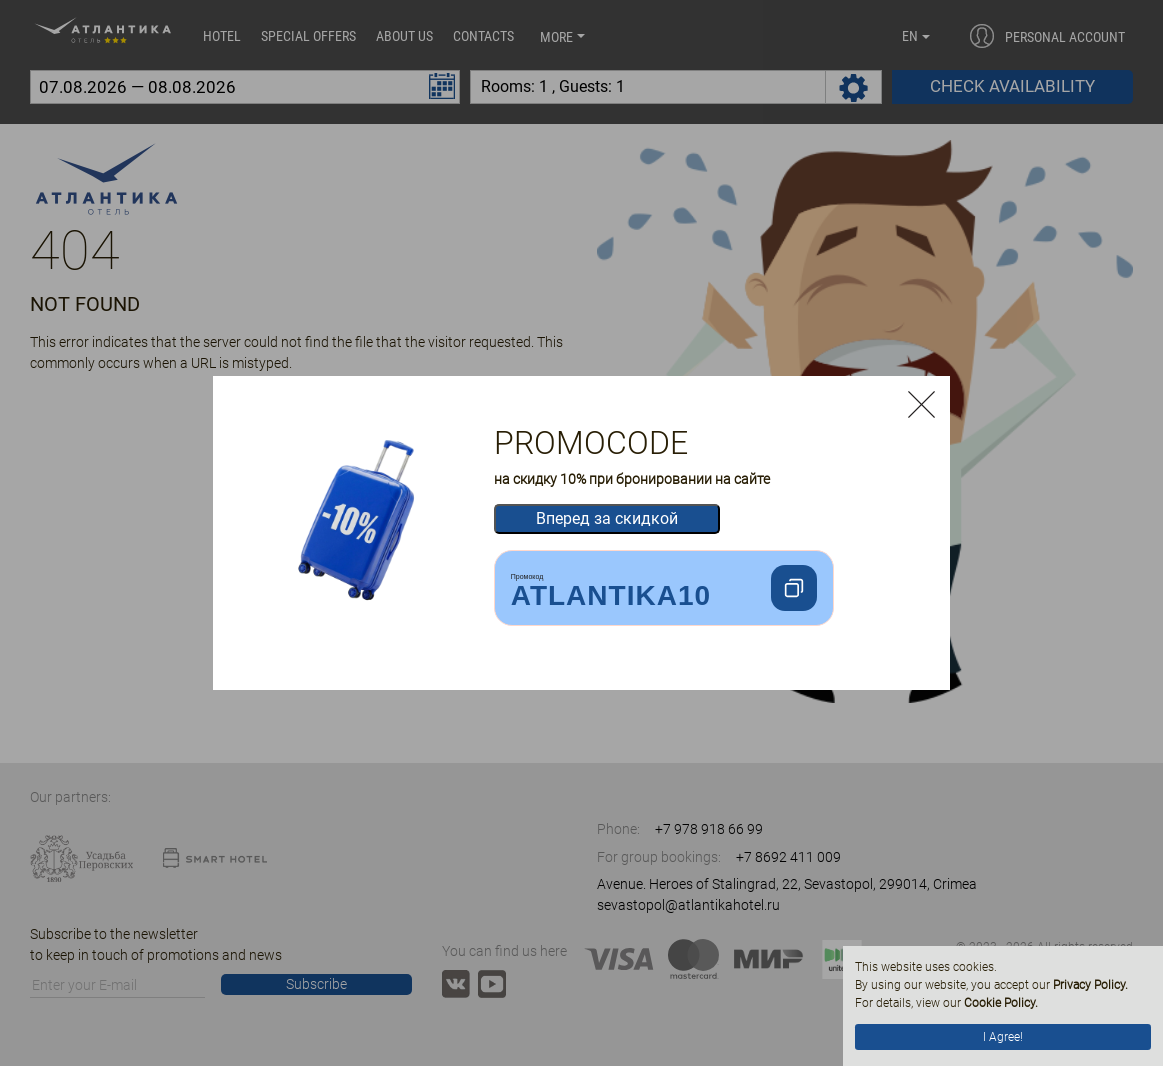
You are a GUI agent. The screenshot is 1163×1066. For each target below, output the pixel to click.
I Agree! (1003, 1037)
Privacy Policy (1089, 985)
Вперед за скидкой (607, 518)
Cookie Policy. (1001, 1003)
